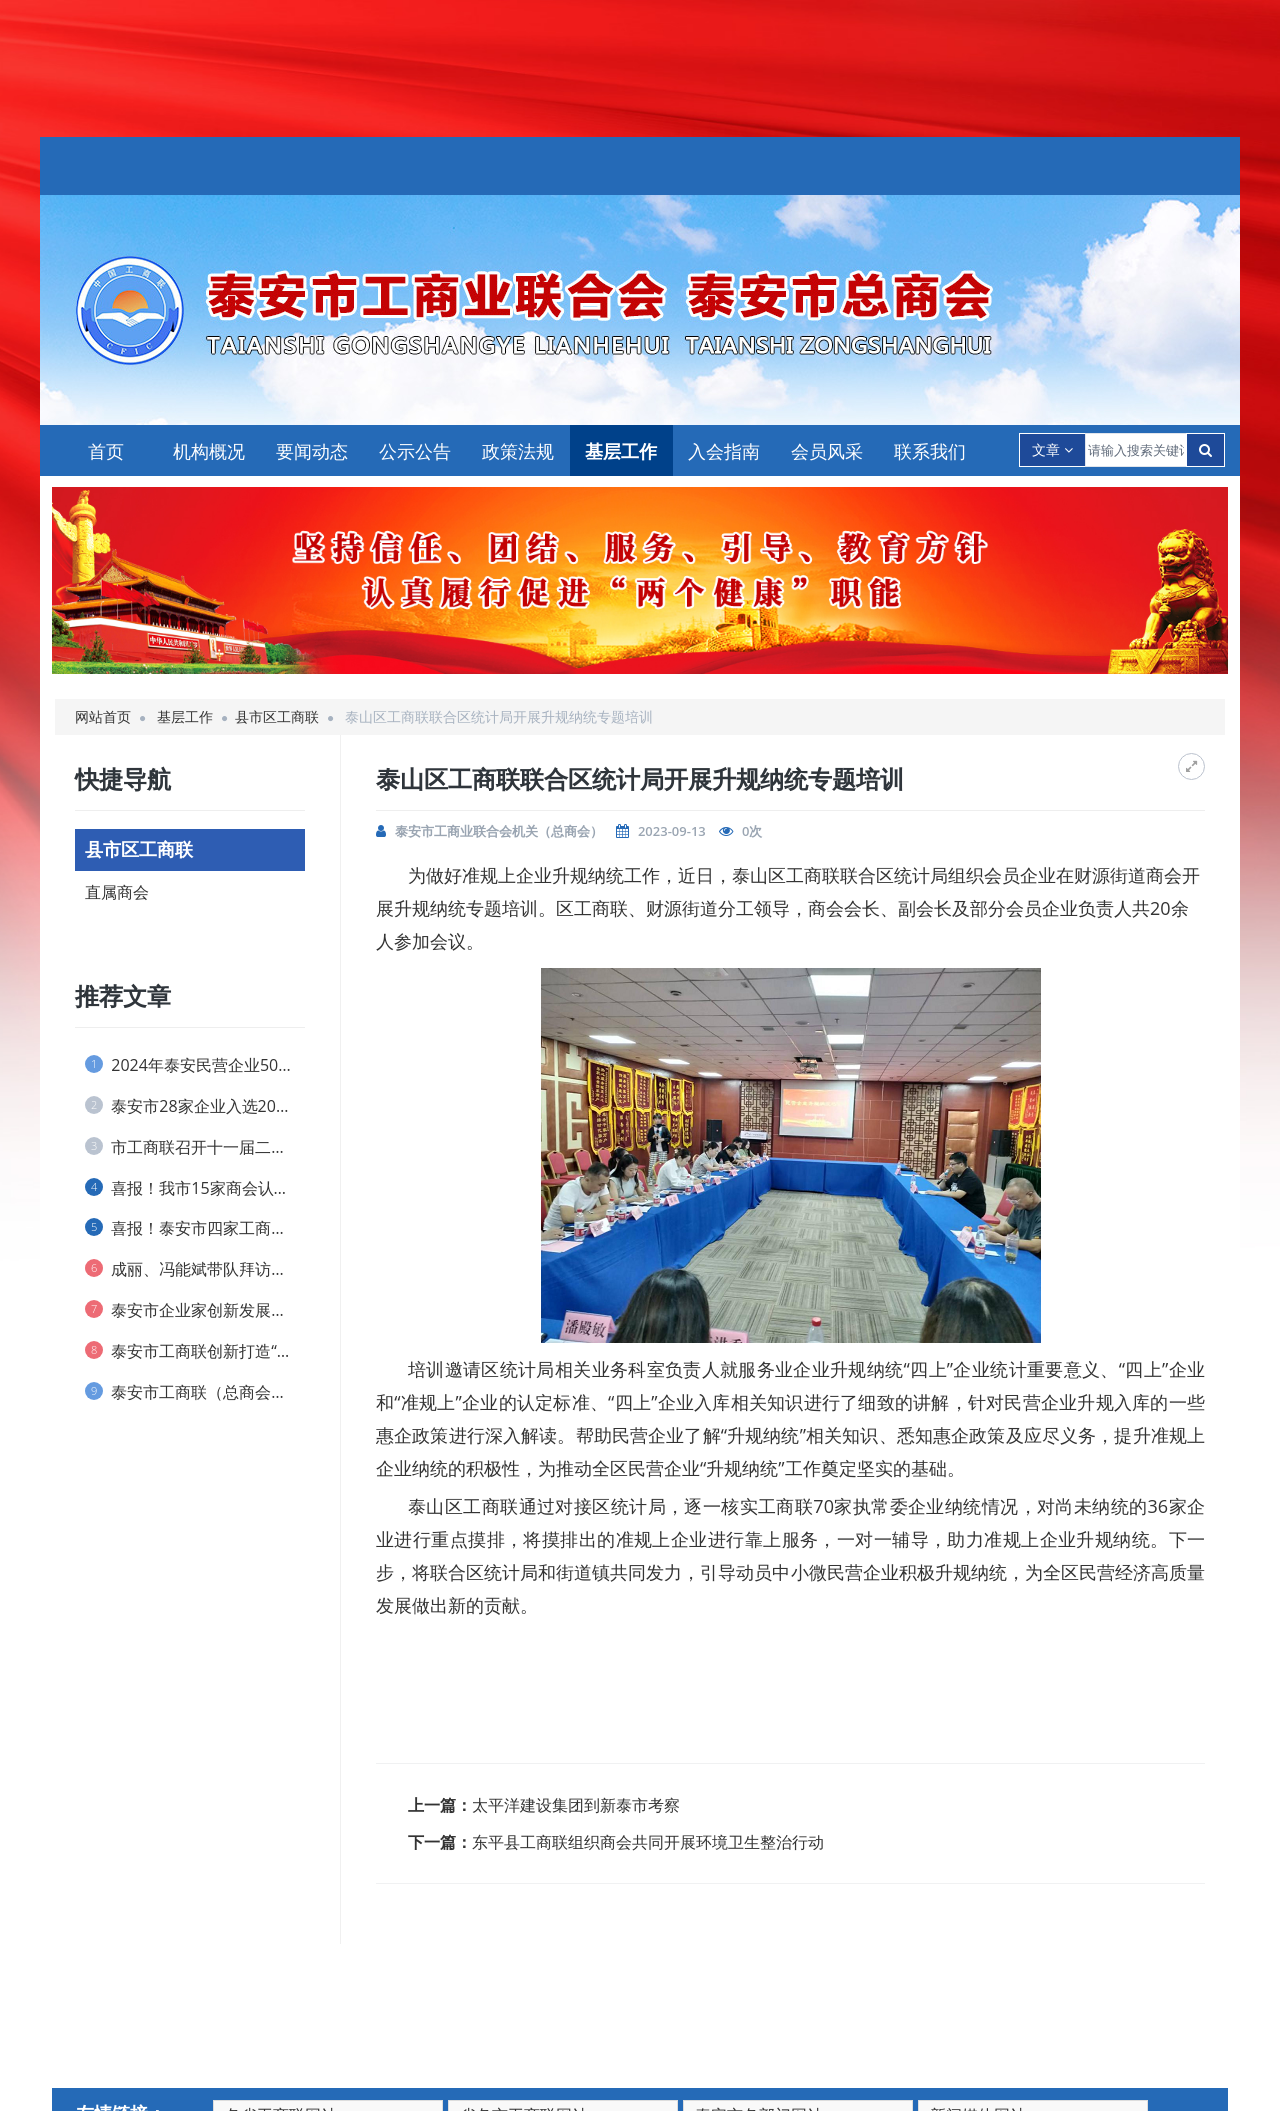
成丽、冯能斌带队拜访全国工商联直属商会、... (195, 1269)
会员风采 (827, 451)
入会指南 (724, 451)
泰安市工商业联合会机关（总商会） (499, 831)
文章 (1052, 449)
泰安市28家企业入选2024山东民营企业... (195, 1106)
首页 (106, 451)
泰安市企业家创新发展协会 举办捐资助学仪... (195, 1310)
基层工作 (621, 451)
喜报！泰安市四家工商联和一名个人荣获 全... (195, 1228)
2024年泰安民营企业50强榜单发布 (195, 1065)
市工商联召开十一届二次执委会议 (195, 1147)
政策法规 (518, 451)
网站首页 (103, 716)
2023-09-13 (672, 831)
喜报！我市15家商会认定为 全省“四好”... (195, 1188)
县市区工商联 (277, 716)
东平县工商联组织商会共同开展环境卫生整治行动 (648, 1842)
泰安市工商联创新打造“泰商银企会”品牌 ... (195, 1351)
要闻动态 (312, 451)
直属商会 (117, 892)
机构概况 (209, 451)
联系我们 (930, 451)
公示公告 (415, 451)
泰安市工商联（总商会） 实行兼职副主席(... (195, 1392)
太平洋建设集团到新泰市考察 (576, 1805)
